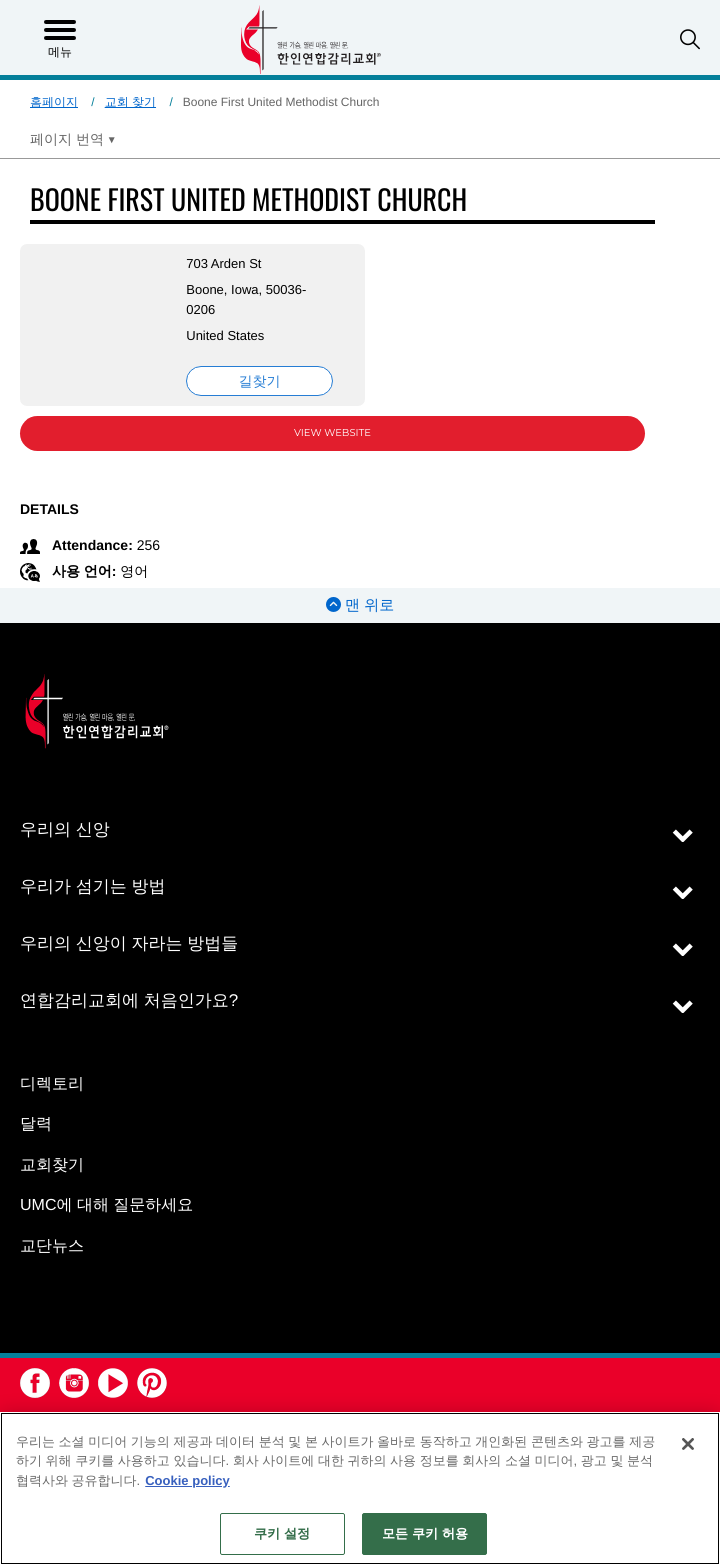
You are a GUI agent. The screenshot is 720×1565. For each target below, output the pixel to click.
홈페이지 (54, 102)
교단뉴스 (52, 1246)
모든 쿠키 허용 (425, 1533)
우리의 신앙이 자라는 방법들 (129, 943)
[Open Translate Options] (73, 139)
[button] (690, 39)
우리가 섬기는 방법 (92, 886)
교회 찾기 (130, 102)
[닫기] (688, 1444)
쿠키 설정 (282, 1533)
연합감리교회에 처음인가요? (129, 1000)
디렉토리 (52, 1084)
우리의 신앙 (65, 829)
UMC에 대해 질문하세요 (106, 1205)
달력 (36, 1124)
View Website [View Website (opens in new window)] (332, 432)
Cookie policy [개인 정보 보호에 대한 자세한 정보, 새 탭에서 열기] (187, 1480)
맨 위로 (360, 605)
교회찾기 (52, 1165)
